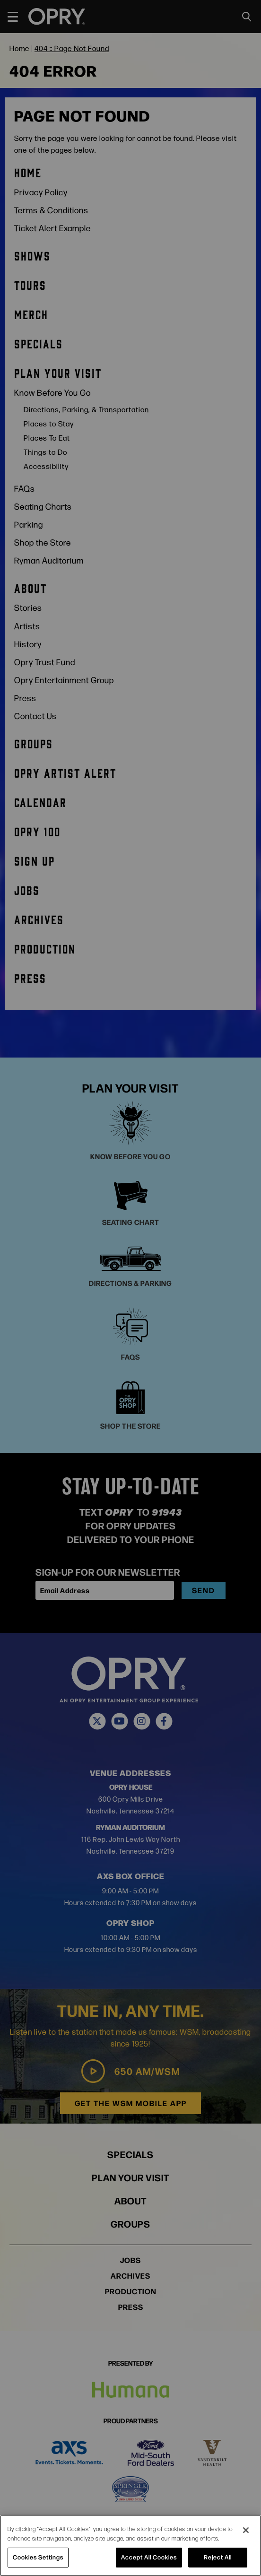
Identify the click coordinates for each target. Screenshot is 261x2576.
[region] (130, 2545)
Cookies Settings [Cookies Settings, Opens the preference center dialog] (38, 2557)
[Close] (245, 2530)
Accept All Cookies (149, 2557)
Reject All (218, 2557)
